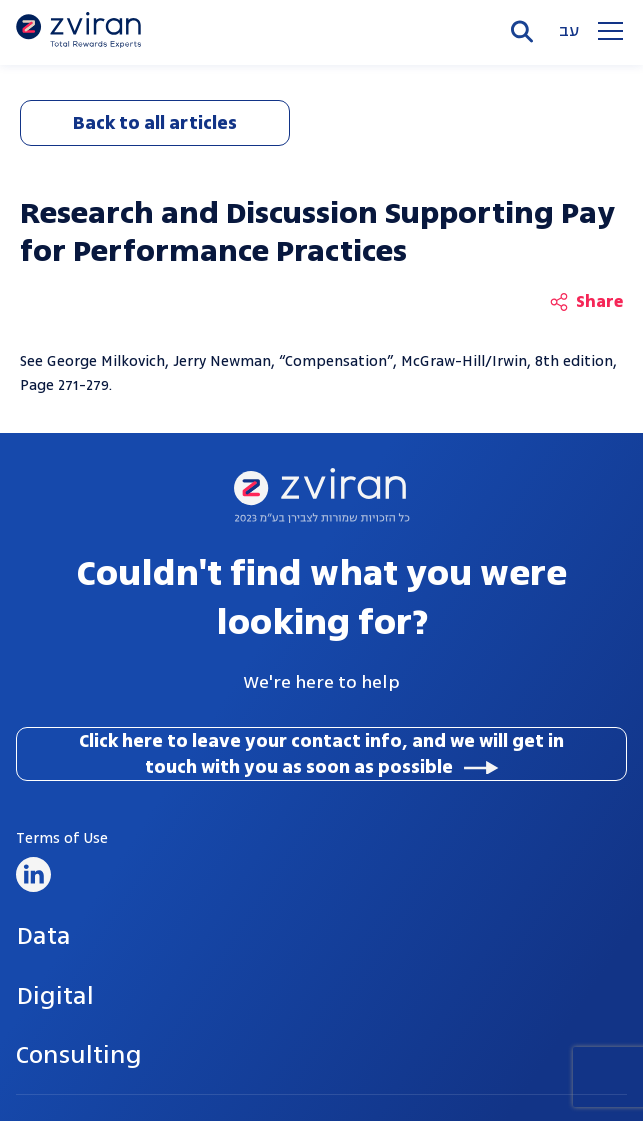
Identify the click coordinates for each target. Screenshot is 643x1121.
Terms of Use (62, 838)
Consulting (79, 1054)
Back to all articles (155, 123)
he (576, 32)
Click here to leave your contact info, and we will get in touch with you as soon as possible (321, 754)
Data (43, 935)
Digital (55, 995)
